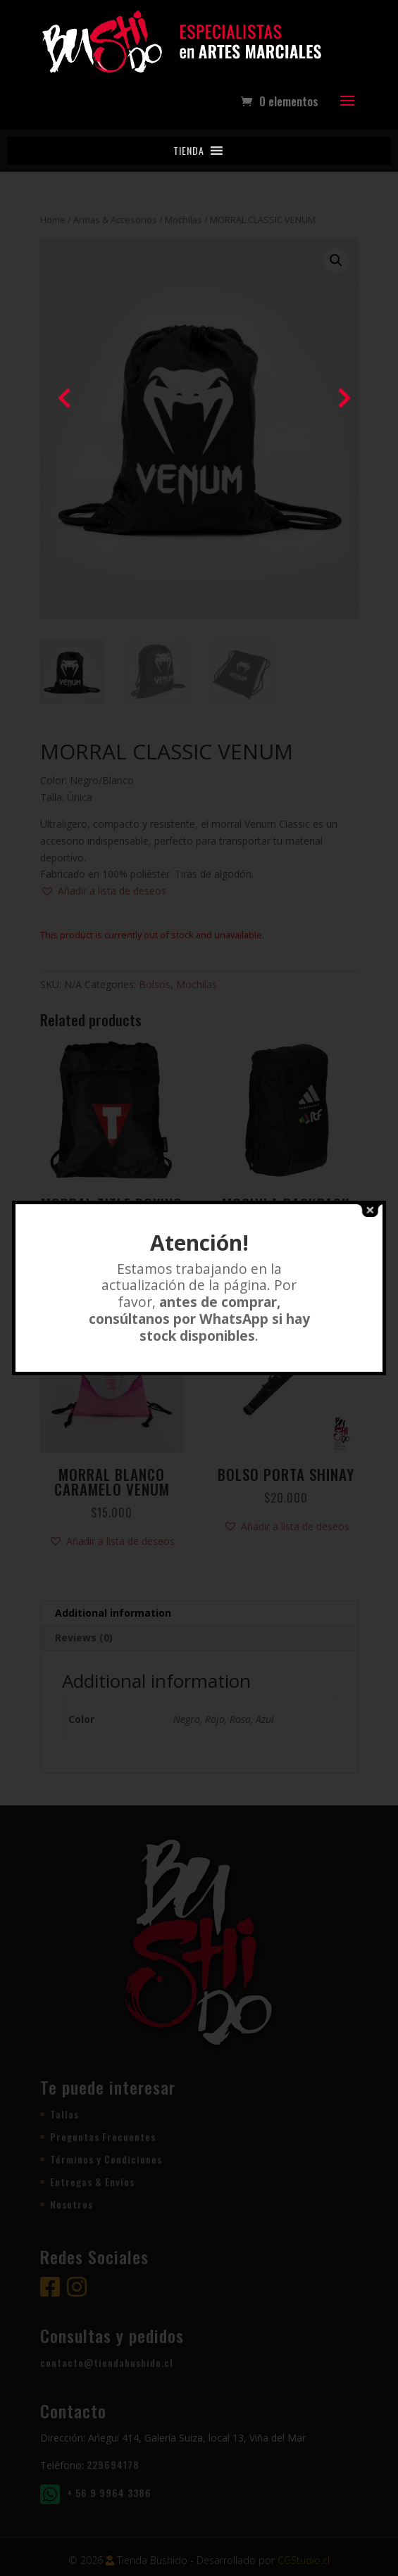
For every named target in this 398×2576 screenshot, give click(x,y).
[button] (188, 151)
